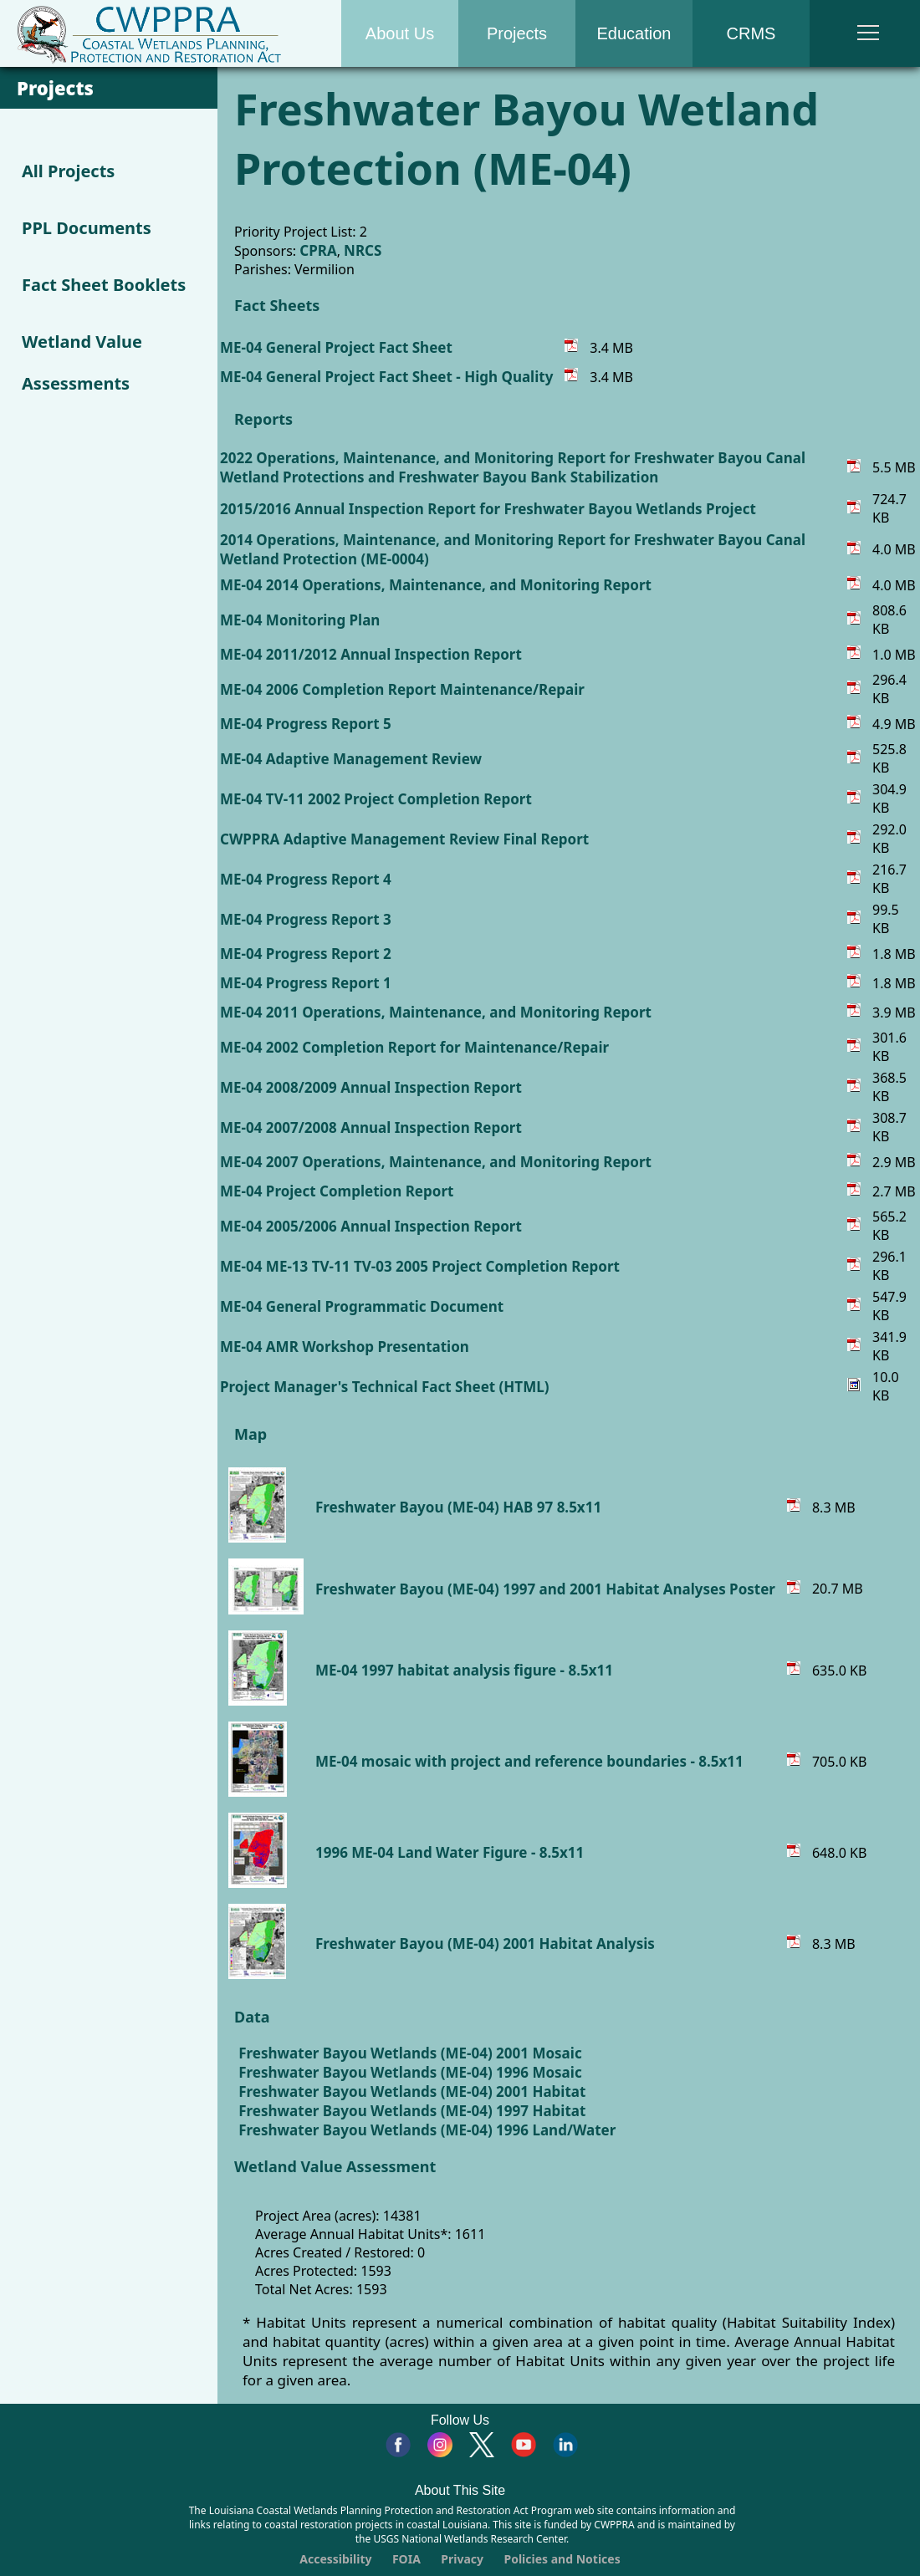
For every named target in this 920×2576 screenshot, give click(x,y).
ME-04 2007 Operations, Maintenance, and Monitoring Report (436, 1161)
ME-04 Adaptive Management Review (351, 758)
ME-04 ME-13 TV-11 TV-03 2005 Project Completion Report (420, 1266)
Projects (517, 33)
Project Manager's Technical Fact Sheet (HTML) (384, 1386)
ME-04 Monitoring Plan (300, 620)
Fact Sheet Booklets (104, 284)
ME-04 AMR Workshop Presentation (344, 1346)
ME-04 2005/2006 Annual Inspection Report (371, 1226)
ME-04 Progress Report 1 (305, 982)
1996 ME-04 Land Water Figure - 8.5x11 (449, 1852)
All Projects (68, 171)
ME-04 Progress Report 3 (305, 919)
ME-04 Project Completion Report (336, 1191)
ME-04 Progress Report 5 (305, 723)
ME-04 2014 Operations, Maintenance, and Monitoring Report (436, 584)
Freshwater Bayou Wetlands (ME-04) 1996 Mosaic (409, 2072)
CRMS (751, 33)
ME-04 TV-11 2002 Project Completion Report (376, 799)
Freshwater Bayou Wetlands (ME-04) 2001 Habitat (411, 2091)
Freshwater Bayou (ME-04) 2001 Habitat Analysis (485, 1943)
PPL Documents (86, 228)
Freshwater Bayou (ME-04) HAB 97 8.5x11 (458, 1507)
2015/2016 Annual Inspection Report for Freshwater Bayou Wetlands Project (488, 508)
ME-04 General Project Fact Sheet (336, 347)
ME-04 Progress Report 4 (305, 879)
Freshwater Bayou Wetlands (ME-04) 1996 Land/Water (427, 2130)
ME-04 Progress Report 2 (305, 953)
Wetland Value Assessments (82, 362)
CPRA (317, 250)
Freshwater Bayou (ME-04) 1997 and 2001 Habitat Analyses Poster (545, 1589)
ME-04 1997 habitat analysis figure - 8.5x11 (464, 1670)
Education (634, 33)
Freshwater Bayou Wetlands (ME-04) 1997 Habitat (411, 2110)
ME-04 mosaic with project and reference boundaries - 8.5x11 (529, 1761)
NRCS (362, 250)
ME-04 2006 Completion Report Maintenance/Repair (402, 689)
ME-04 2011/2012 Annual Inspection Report (371, 654)
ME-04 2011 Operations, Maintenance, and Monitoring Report (436, 1012)
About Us (399, 33)
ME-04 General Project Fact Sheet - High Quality (386, 376)
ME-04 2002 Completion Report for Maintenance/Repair (414, 1047)
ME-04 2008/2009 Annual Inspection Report (371, 1087)
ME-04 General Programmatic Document (361, 1306)
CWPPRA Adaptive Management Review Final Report (404, 839)
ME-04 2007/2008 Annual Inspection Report (371, 1127)
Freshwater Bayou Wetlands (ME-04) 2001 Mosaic (409, 2053)
